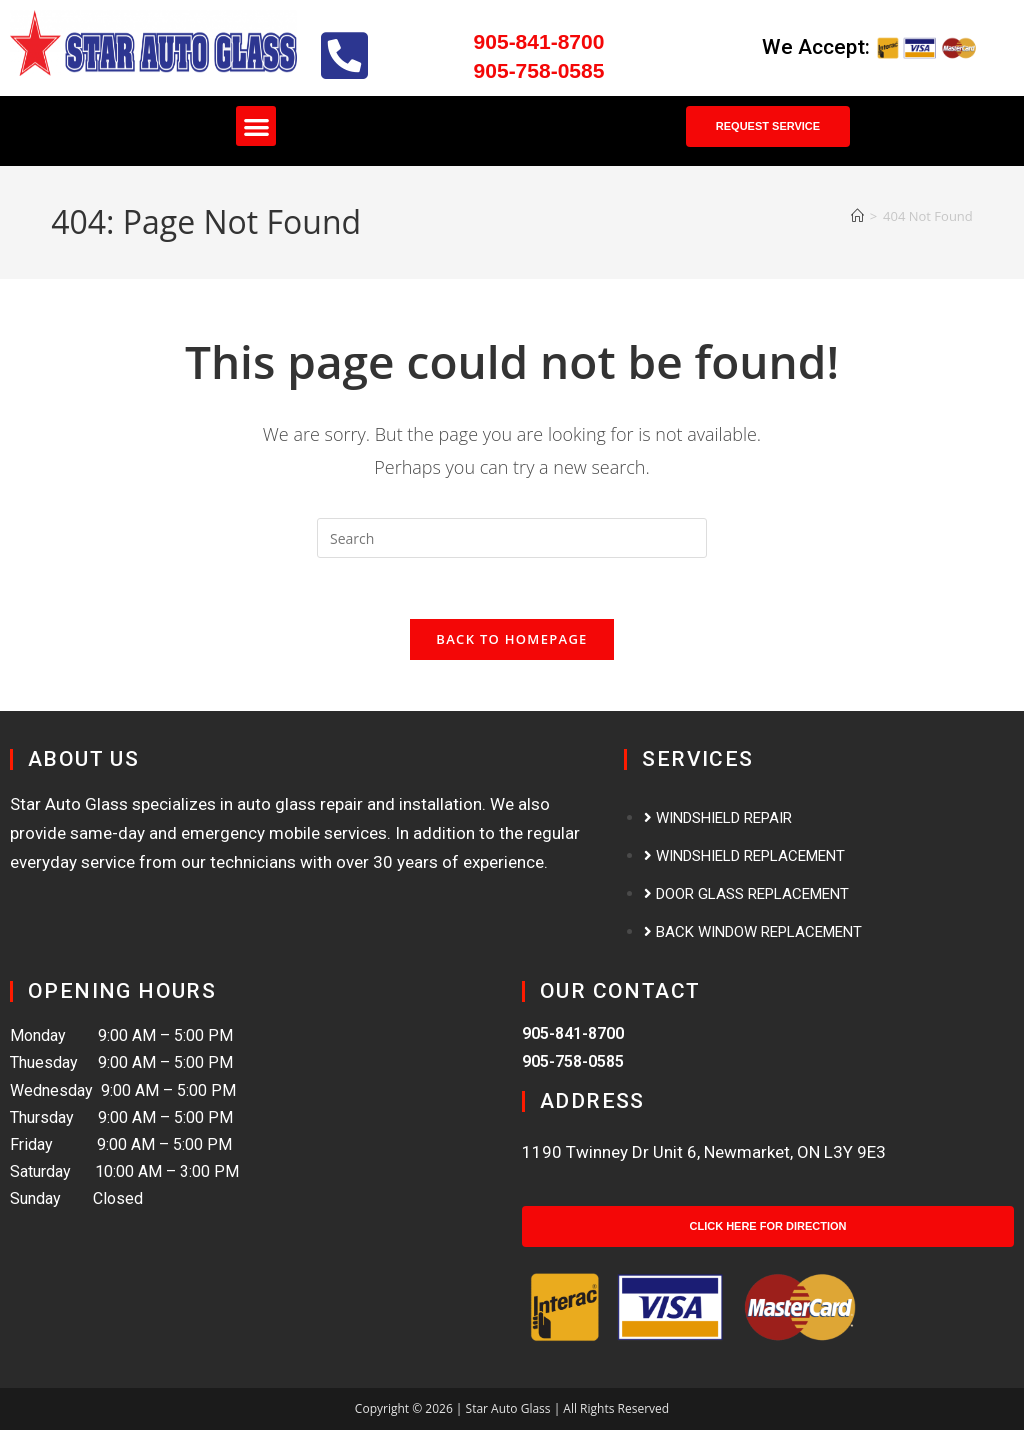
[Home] (857, 216)
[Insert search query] (512, 538)
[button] (256, 126)
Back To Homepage (511, 639)
